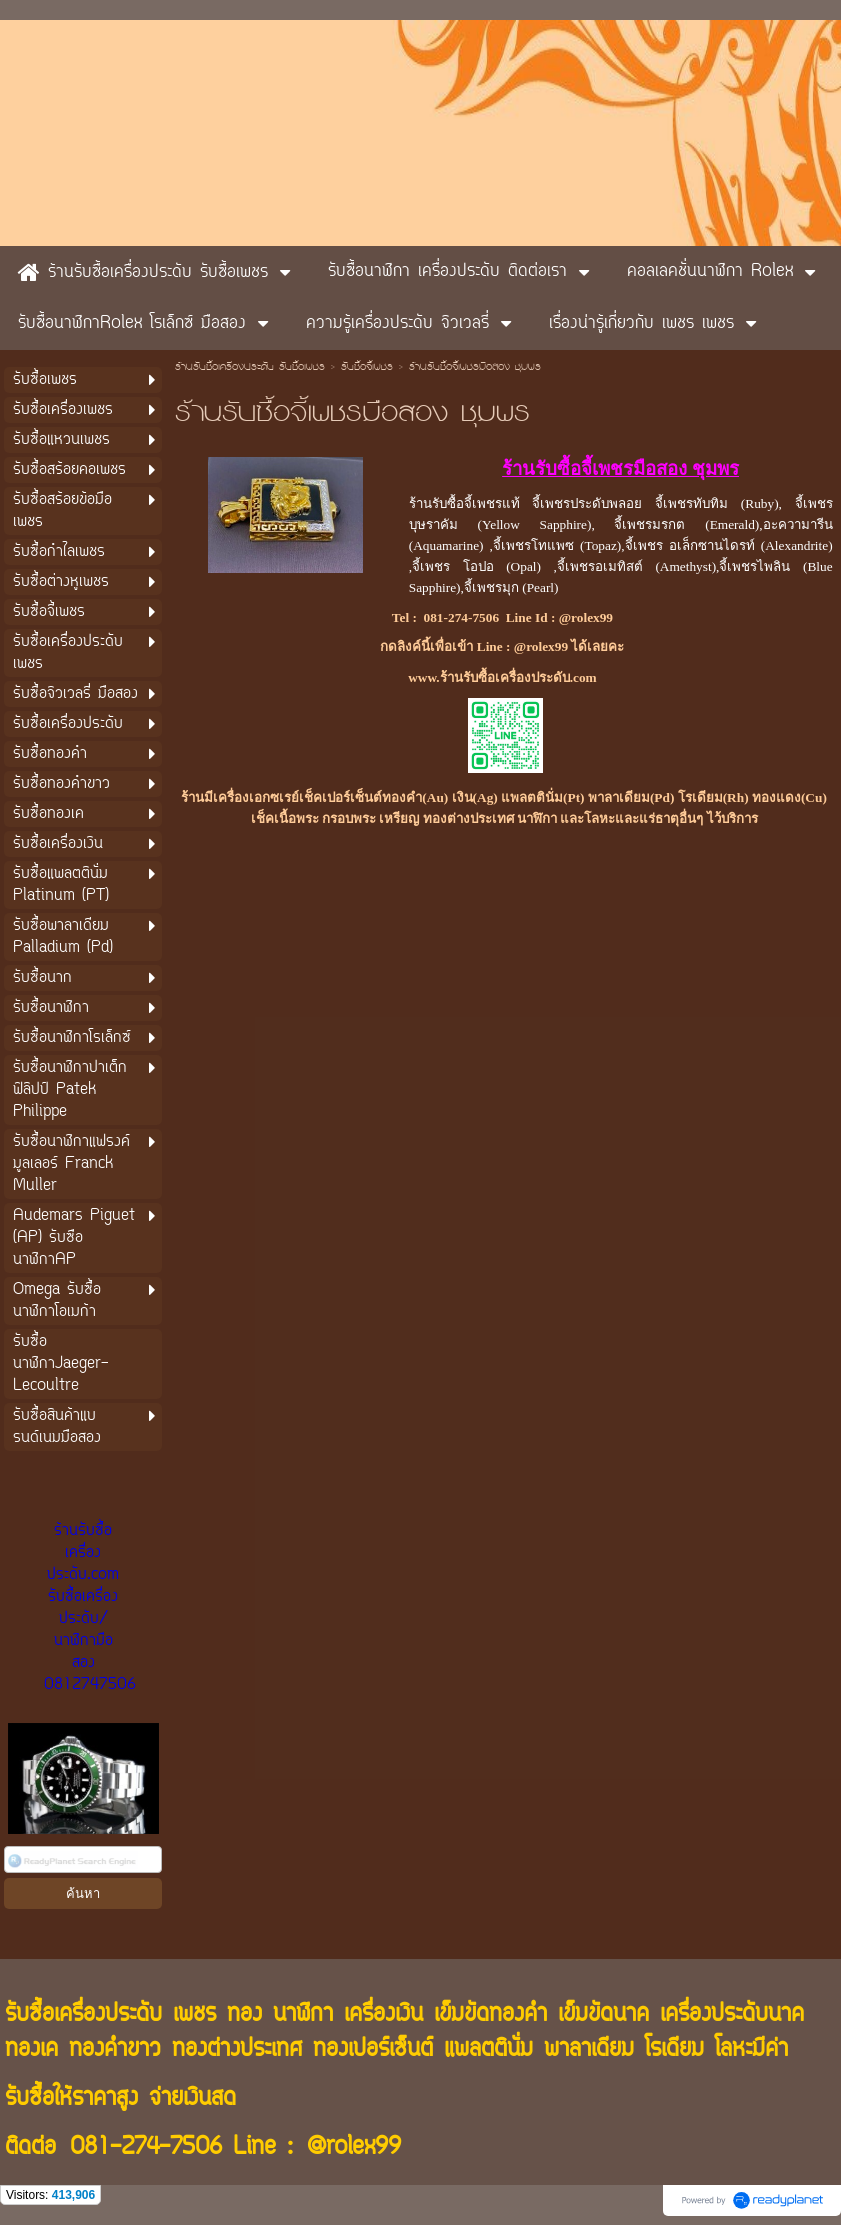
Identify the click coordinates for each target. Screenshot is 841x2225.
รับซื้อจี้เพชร (367, 368)
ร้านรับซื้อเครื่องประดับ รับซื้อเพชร (250, 368)
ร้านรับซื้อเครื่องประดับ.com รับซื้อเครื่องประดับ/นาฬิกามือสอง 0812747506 (90, 1608)
